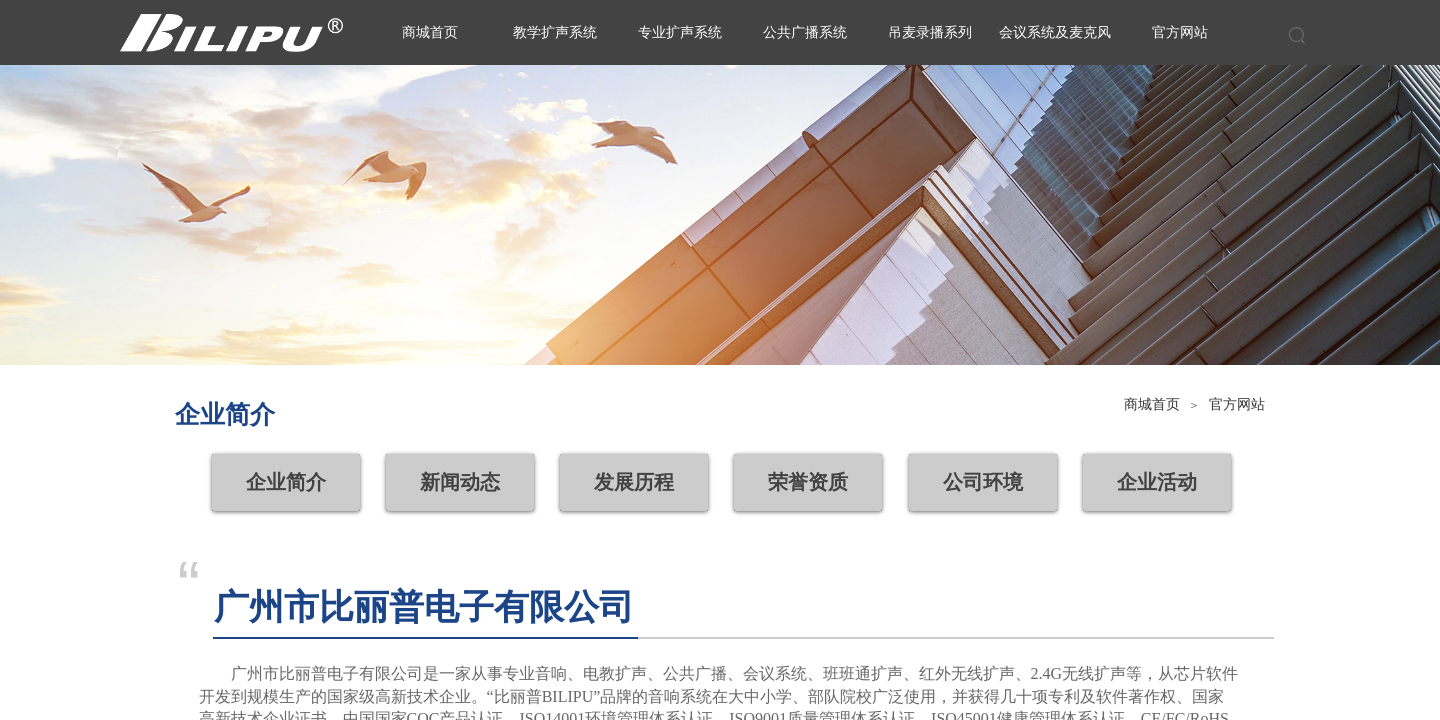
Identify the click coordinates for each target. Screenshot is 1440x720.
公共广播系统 (805, 32)
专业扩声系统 (680, 32)
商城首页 (1152, 404)
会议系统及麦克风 (1055, 32)
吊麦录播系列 (930, 32)
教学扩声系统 (555, 32)
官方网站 (1237, 404)
